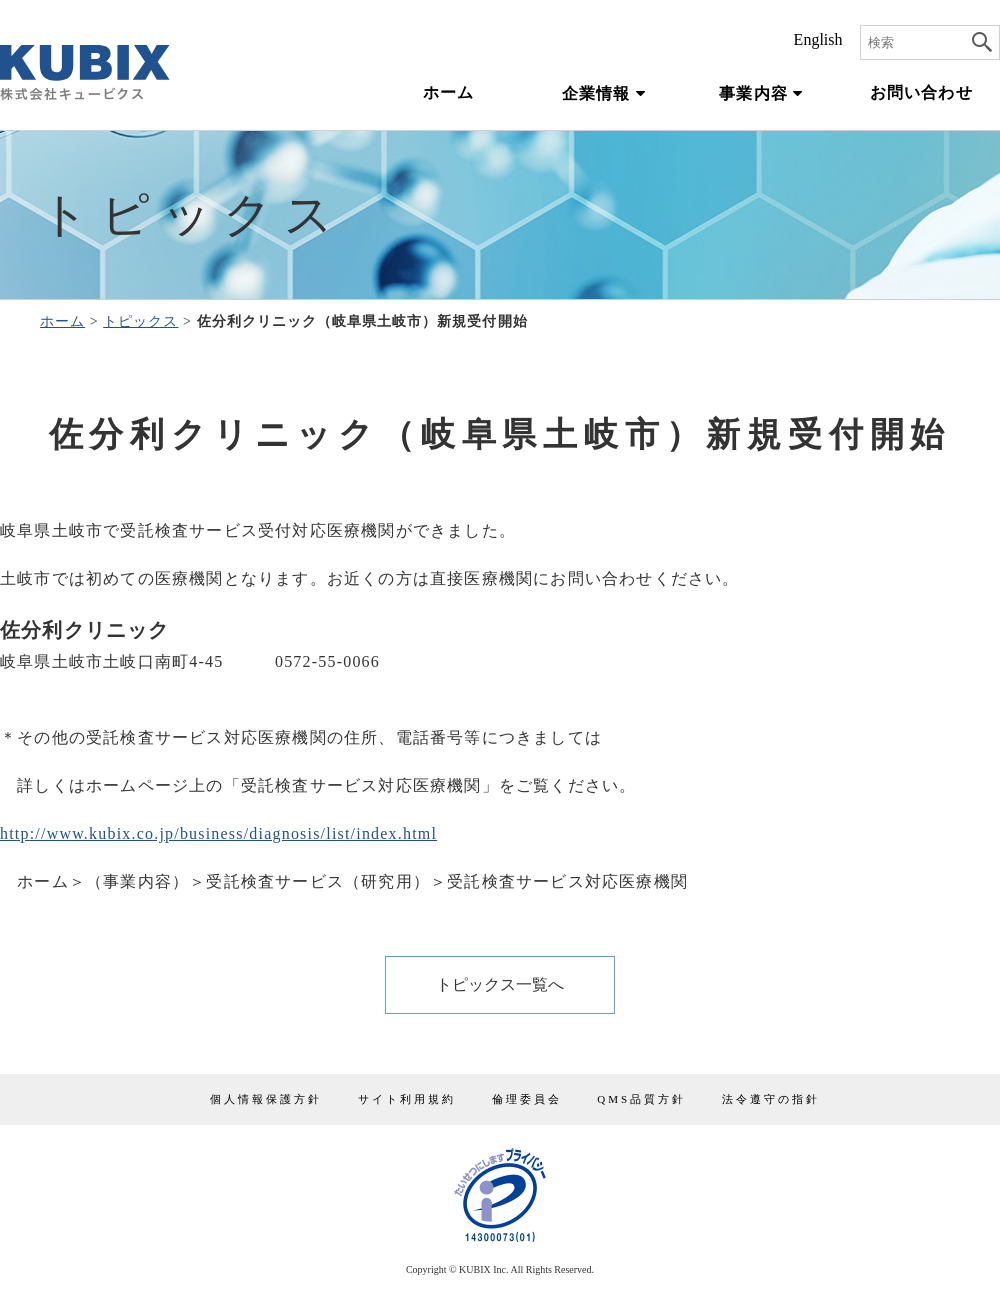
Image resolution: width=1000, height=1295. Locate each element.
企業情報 (604, 93)
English (818, 40)
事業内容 (761, 93)
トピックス (140, 321)
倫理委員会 (527, 1099)
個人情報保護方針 (266, 1099)
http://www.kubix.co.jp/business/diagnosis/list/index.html (218, 833)
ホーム (449, 93)
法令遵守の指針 (771, 1099)
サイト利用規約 (407, 1099)
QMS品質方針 (641, 1099)
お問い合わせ (921, 93)
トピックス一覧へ (500, 984)
